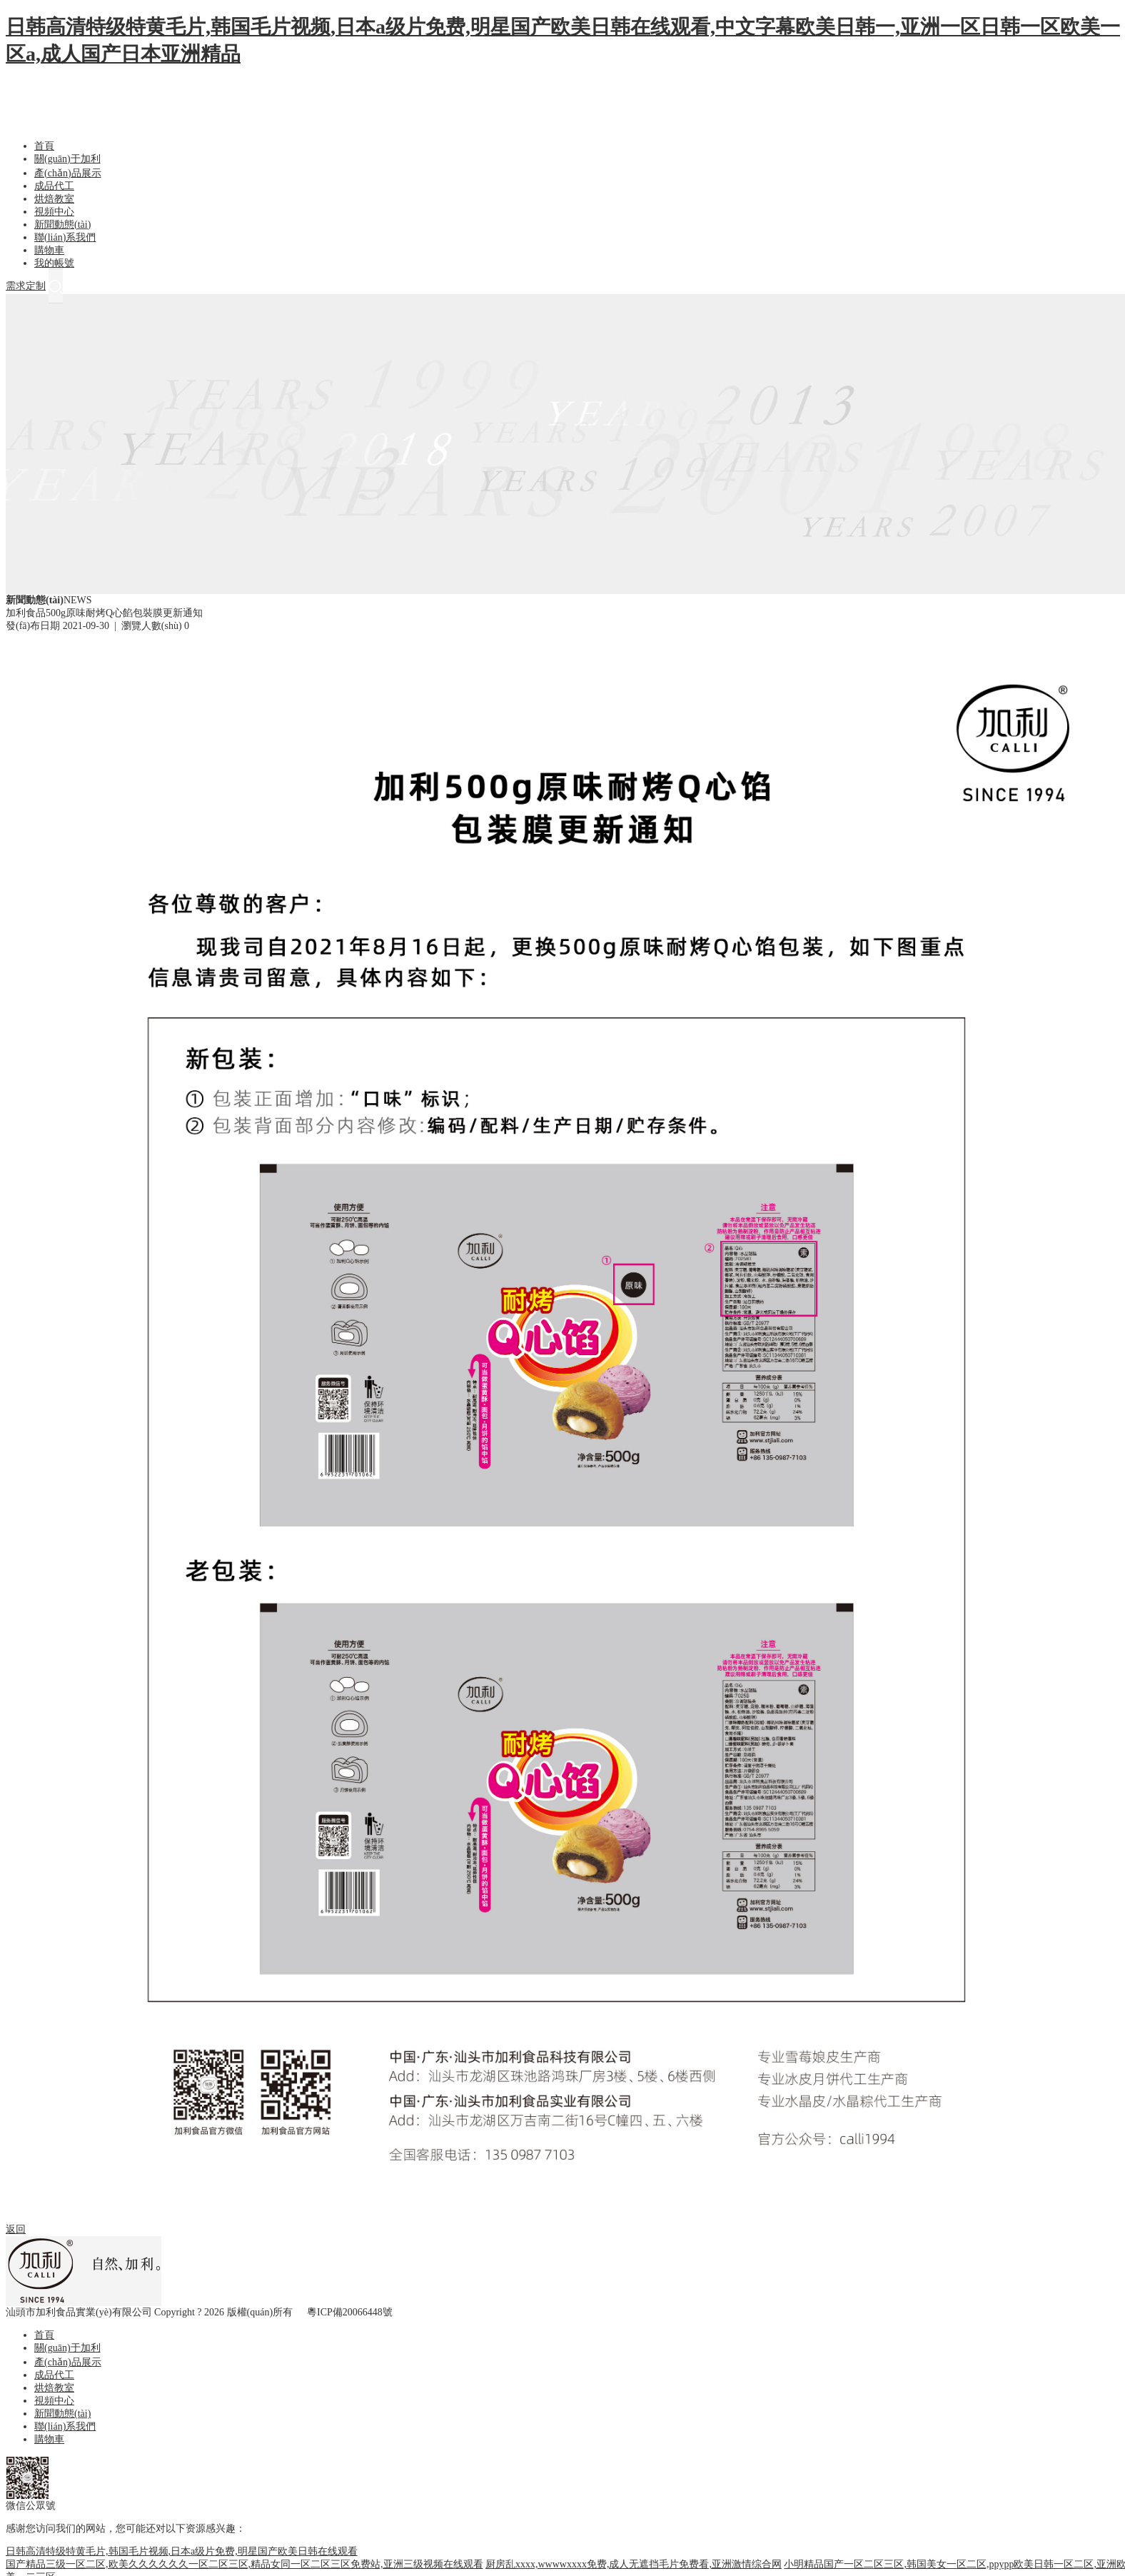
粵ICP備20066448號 (350, 2312)
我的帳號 (54, 263)
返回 (16, 2229)
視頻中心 (54, 211)
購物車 (49, 250)
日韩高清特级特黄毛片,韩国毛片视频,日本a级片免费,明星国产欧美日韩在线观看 (182, 2551)
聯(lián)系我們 (65, 237)
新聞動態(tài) (62, 224)
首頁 (44, 146)
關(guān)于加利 (67, 159)
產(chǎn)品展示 (67, 173)
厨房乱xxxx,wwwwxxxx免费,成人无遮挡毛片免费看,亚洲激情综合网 (633, 2564)
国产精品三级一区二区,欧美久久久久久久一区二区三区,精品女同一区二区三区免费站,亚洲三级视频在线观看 (244, 2564)
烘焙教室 (54, 198)
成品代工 (54, 186)
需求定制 (26, 286)
